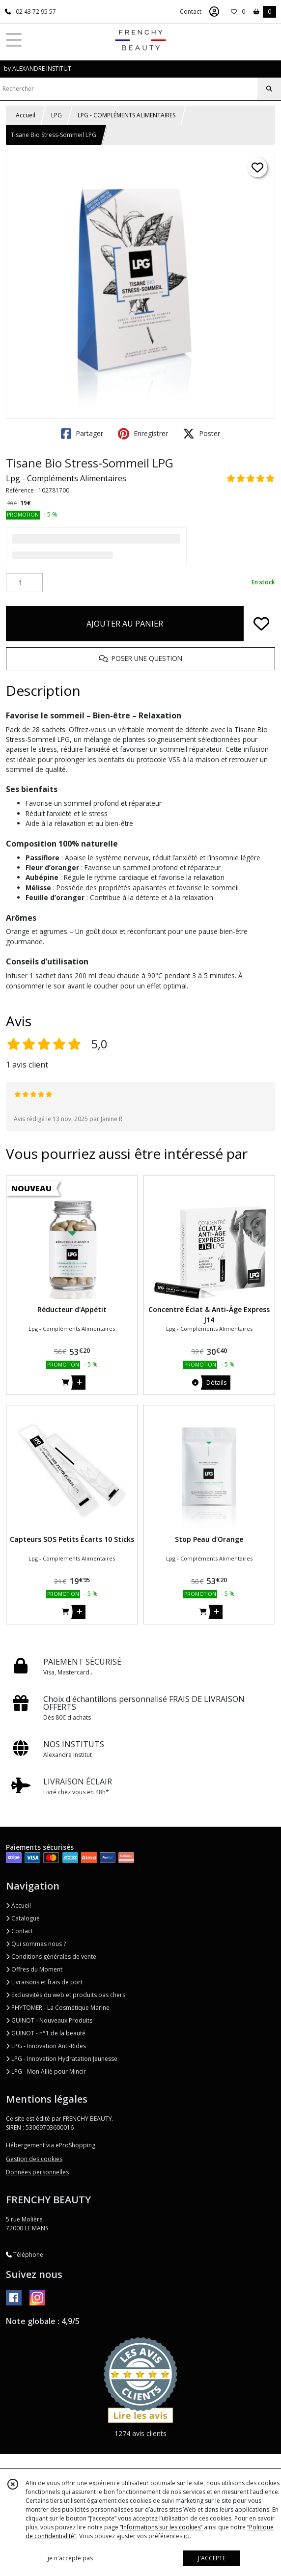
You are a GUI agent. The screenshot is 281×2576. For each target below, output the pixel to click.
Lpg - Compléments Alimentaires (66, 478)
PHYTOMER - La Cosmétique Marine (58, 2007)
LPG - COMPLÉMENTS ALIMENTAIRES (126, 115)
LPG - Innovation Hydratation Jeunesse (61, 2059)
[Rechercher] (269, 89)
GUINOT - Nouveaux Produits (49, 2020)
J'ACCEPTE (211, 2558)
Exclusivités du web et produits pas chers (65, 1995)
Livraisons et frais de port (44, 1982)
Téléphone (24, 2254)
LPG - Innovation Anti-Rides (46, 2046)
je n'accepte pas (70, 2558)
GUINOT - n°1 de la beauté (45, 2033)
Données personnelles (37, 2172)
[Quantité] (24, 583)
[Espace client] (214, 12)
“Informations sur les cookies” (161, 2527)
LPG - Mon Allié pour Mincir (46, 2071)
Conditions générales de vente (51, 1956)
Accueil (25, 115)
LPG (56, 115)
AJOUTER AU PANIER (124, 623)
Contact (190, 11)
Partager (82, 433)
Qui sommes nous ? (36, 1944)
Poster (201, 433)
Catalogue (23, 1918)
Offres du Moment (34, 1969)
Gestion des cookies (34, 2159)
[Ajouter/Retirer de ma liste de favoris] (261, 623)
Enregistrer (143, 433)
